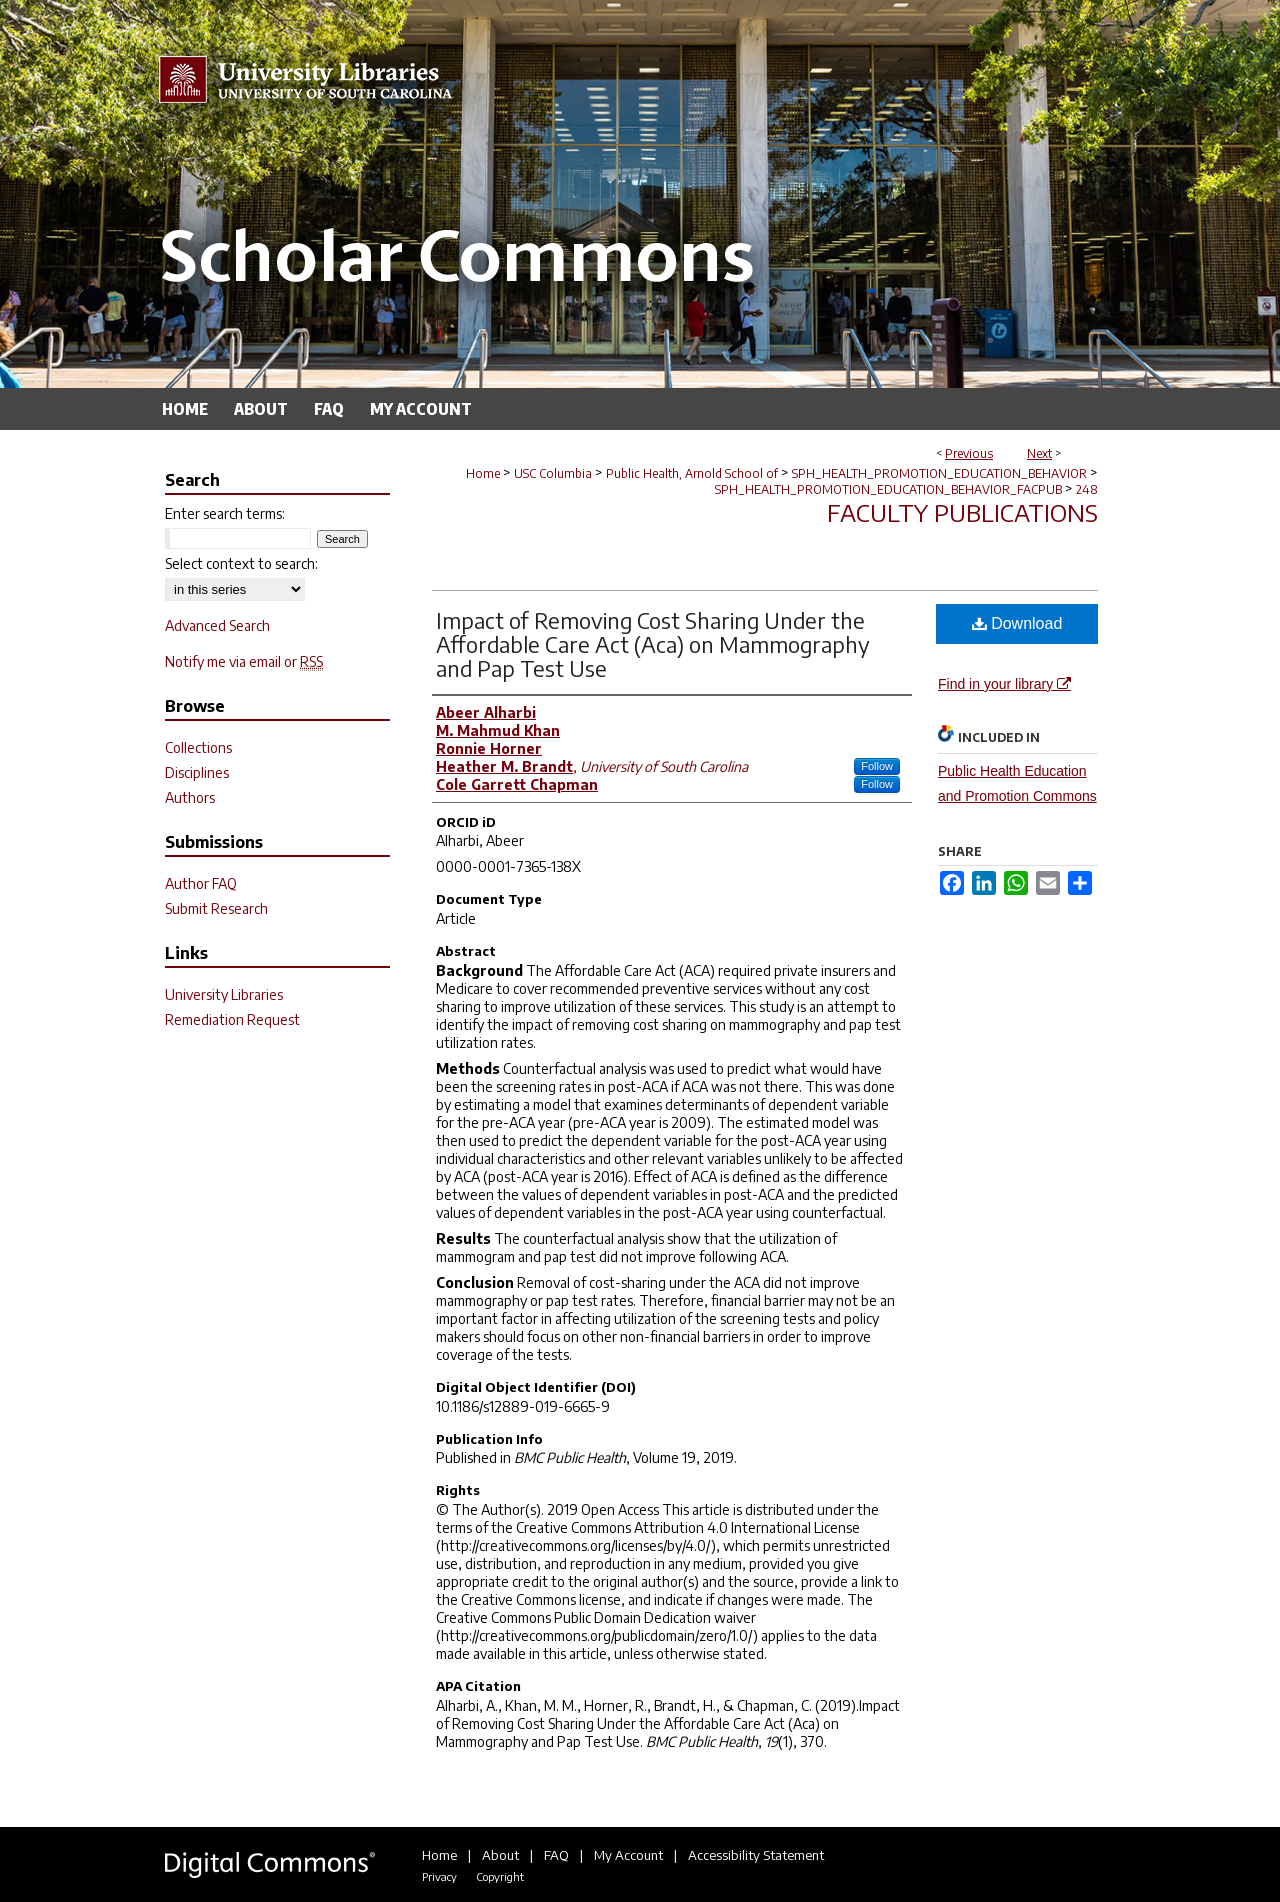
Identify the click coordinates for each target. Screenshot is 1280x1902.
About (500, 1855)
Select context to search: (241, 563)
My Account (628, 1855)
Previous (969, 453)
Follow (877, 766)
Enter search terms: (225, 513)
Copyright (500, 1876)
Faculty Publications (962, 512)
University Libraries (224, 994)
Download (1017, 623)
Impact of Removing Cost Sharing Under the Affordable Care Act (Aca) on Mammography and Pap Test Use (653, 644)
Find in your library (1004, 684)
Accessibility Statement (756, 1855)
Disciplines (197, 772)
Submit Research (216, 908)
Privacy (439, 1876)
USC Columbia (553, 473)
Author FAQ (201, 883)
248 (1087, 489)
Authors (190, 797)
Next (1039, 453)
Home (483, 473)
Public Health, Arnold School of (692, 473)
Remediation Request (232, 1019)
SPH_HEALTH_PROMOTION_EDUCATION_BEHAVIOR (939, 473)
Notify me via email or (244, 661)
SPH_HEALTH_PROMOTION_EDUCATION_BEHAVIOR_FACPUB (888, 489)
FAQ (556, 1855)
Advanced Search (217, 625)
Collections (198, 747)
